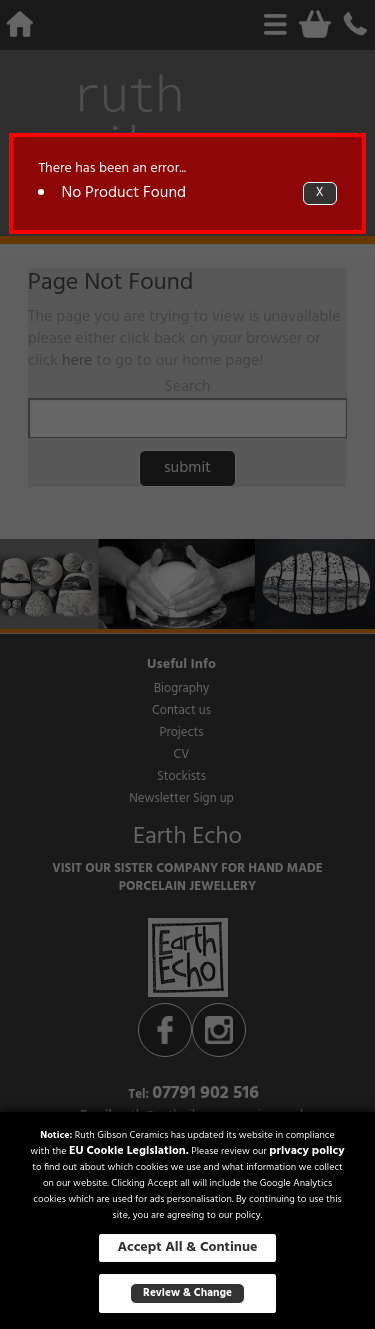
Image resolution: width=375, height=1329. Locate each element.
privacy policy (307, 1151)
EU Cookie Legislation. (129, 1151)
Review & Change (187, 1293)
